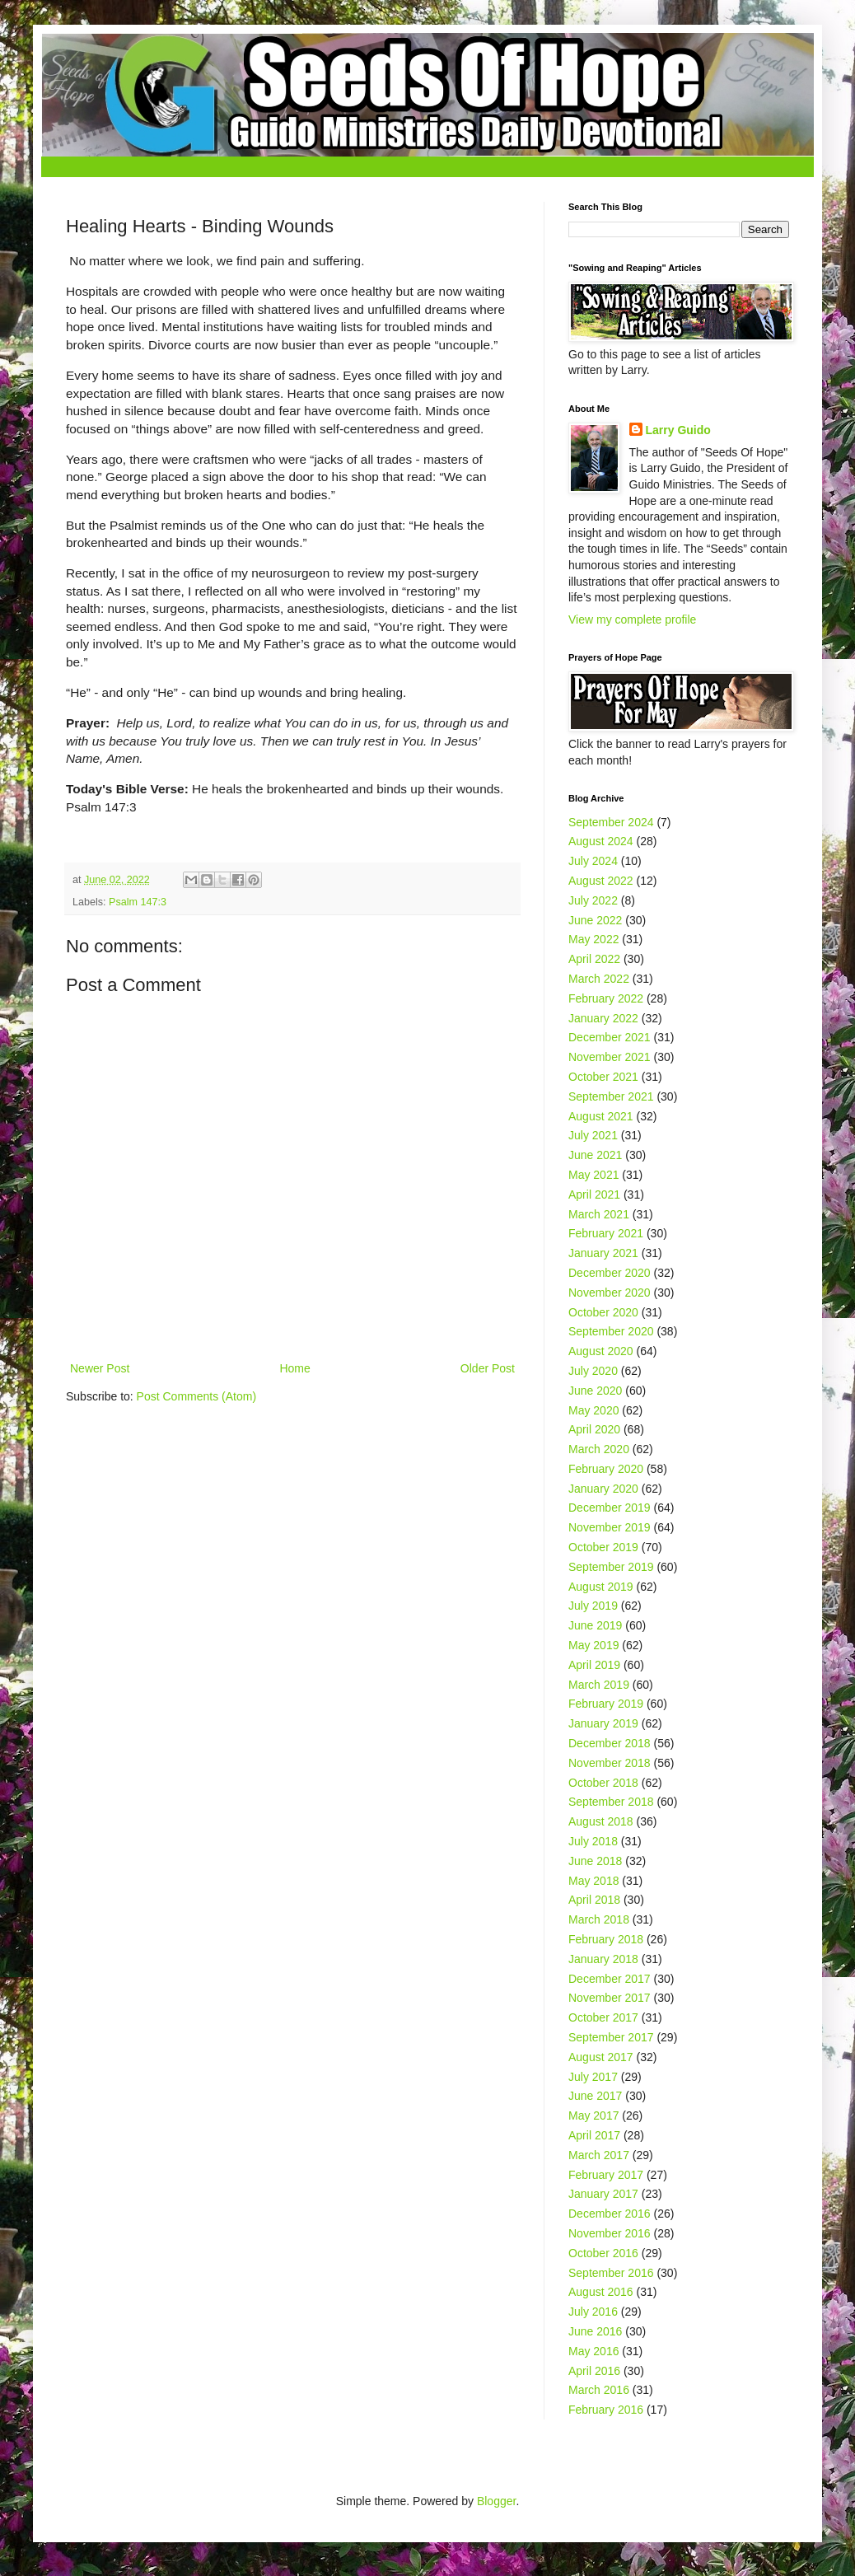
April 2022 (594, 958)
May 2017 (593, 2115)
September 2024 (611, 822)
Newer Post (99, 1368)
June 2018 (595, 1861)
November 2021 (609, 1057)
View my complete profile (632, 619)
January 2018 (603, 1959)
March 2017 (598, 2155)
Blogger (496, 2501)
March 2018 (598, 1919)
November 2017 (609, 1997)
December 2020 (609, 1272)
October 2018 (603, 1782)
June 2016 (595, 2331)
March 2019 (598, 1684)
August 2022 (600, 880)
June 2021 (595, 1155)
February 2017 (605, 2174)
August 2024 (600, 841)
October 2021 (603, 1076)
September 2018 (611, 1801)
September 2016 (611, 2272)
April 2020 (594, 1429)
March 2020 (598, 1449)
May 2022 (593, 939)
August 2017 (600, 2057)
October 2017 (603, 2017)
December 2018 (609, 1743)
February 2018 (605, 1939)
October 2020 (603, 1312)
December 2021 (609, 1037)
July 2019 (593, 1605)
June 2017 (595, 2095)
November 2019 (609, 1527)
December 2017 (609, 1978)
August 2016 (600, 2291)
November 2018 (609, 1763)
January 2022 (603, 1018)
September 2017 (611, 2037)
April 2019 (594, 1664)
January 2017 (603, 2193)
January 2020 (603, 1488)
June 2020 (595, 1390)
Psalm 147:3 (137, 902)
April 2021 (594, 1194)
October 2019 (603, 1547)
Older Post (487, 1368)
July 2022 (593, 900)
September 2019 (611, 1566)
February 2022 (605, 998)
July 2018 (593, 1841)
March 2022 (598, 978)
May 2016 (593, 2351)
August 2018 (600, 1821)
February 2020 (605, 1468)
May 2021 (593, 1174)
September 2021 (611, 1096)
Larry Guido (678, 430)
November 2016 (609, 2233)
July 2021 (593, 1135)
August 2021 (600, 1116)
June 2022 (595, 920)
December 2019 (609, 1507)
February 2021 (605, 1233)
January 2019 (603, 1723)
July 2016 (593, 2311)
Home (294, 1368)
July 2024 (593, 860)
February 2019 (605, 1703)
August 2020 (600, 1351)
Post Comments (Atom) (196, 1396)
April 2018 (594, 1899)
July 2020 (593, 1370)
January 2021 (603, 1253)
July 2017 (593, 2076)
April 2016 (594, 2370)
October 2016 (603, 2253)
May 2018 (593, 1880)
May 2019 (593, 1645)
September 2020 (611, 1331)
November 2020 (609, 1292)
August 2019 (600, 1586)
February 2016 (605, 2409)
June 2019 (595, 1625)
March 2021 (598, 1214)
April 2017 (594, 2135)
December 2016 (609, 2213)
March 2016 (598, 2389)
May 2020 (593, 1410)
